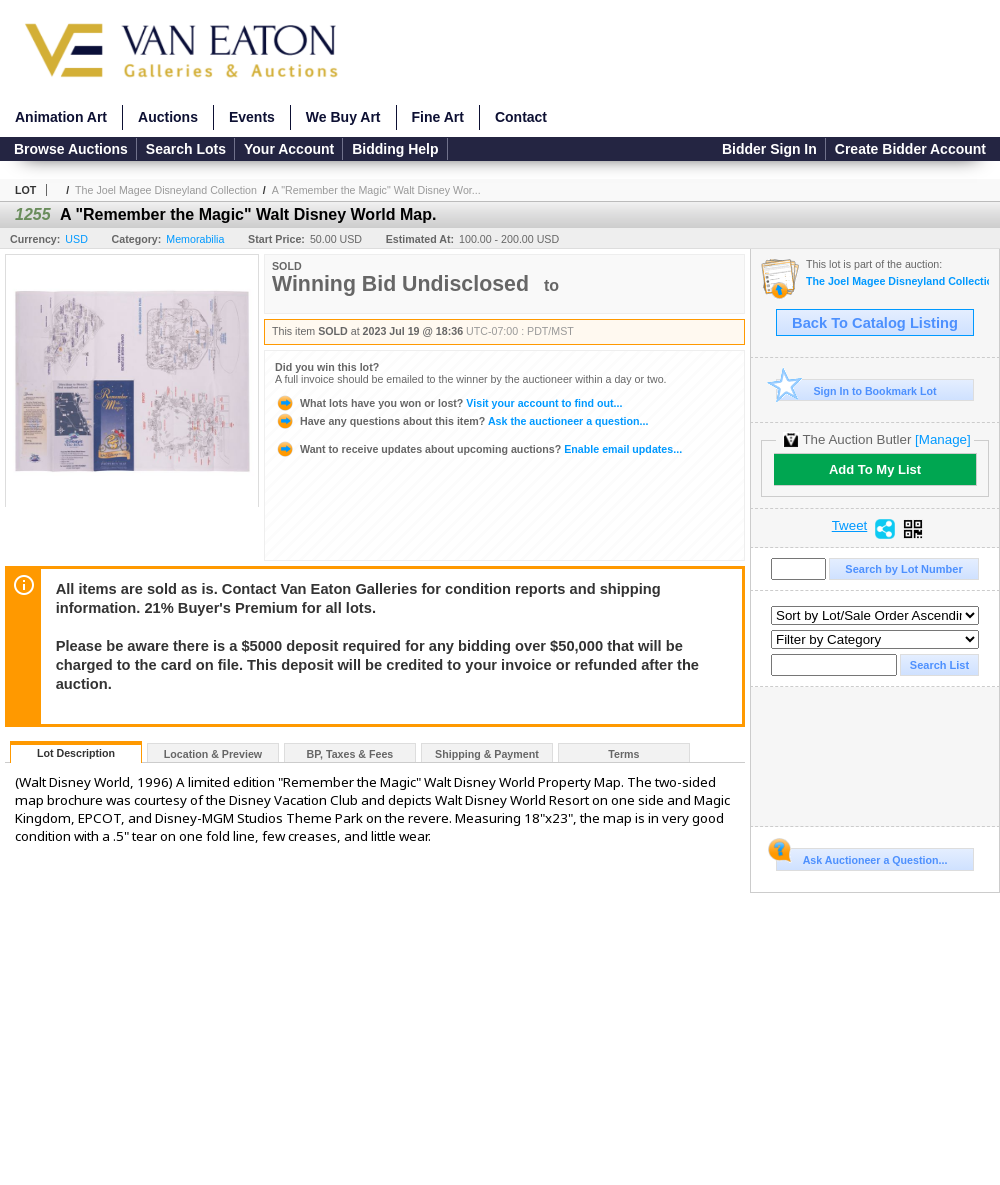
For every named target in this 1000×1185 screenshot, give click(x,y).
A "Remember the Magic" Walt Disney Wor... (376, 190)
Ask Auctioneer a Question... (861, 857)
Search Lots (186, 149)
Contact (521, 117)
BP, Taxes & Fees (350, 754)
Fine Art (438, 117)
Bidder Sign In (769, 149)
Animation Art (61, 117)
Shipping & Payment (487, 754)
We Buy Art (343, 117)
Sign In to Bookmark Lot (856, 390)
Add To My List (875, 469)
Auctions (168, 117)
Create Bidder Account (910, 149)
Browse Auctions (71, 149)
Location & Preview (213, 754)
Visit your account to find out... (448, 403)
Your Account (289, 149)
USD (76, 239)
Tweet (850, 526)
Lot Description (76, 753)
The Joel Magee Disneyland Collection (166, 190)
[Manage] (942, 439)
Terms (623, 754)
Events (252, 117)
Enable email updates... (478, 449)
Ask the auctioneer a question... (461, 421)
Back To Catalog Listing (875, 323)
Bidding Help (395, 149)
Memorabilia (195, 239)
